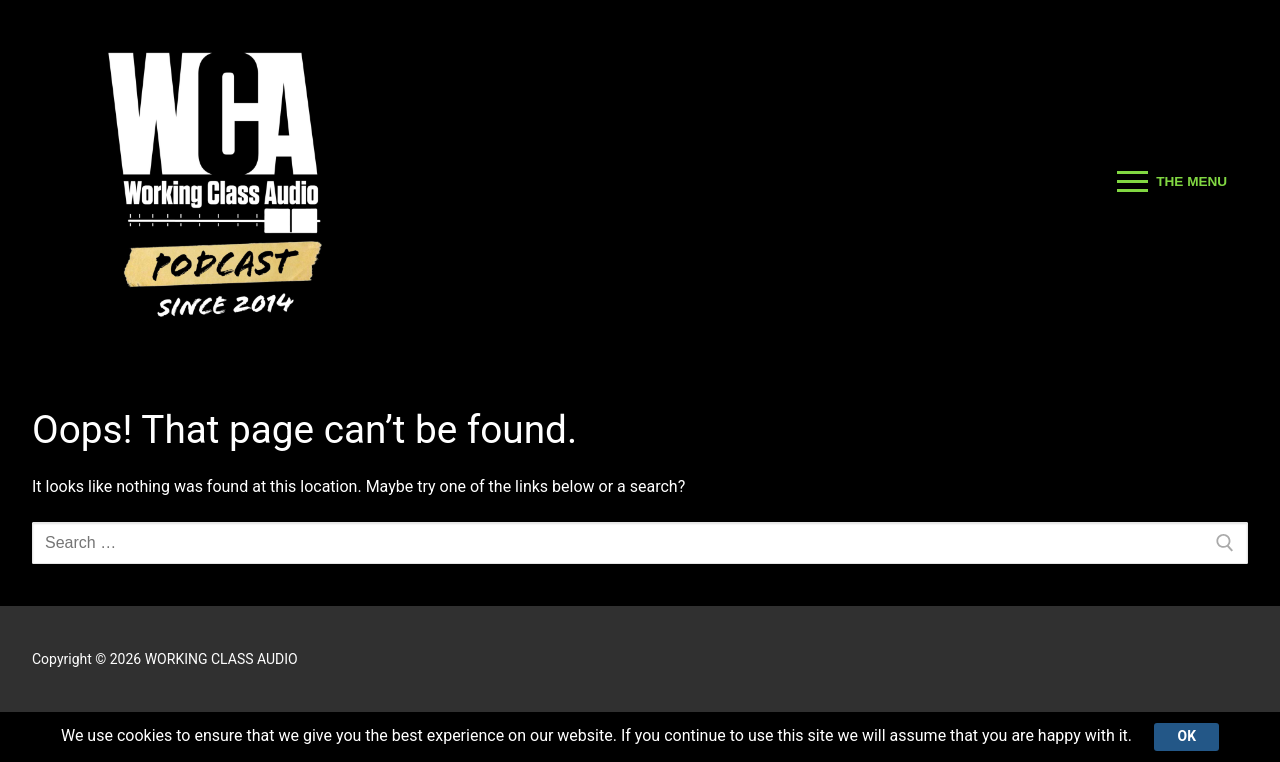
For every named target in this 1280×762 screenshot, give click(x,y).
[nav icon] (1172, 182)
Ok (1187, 736)
